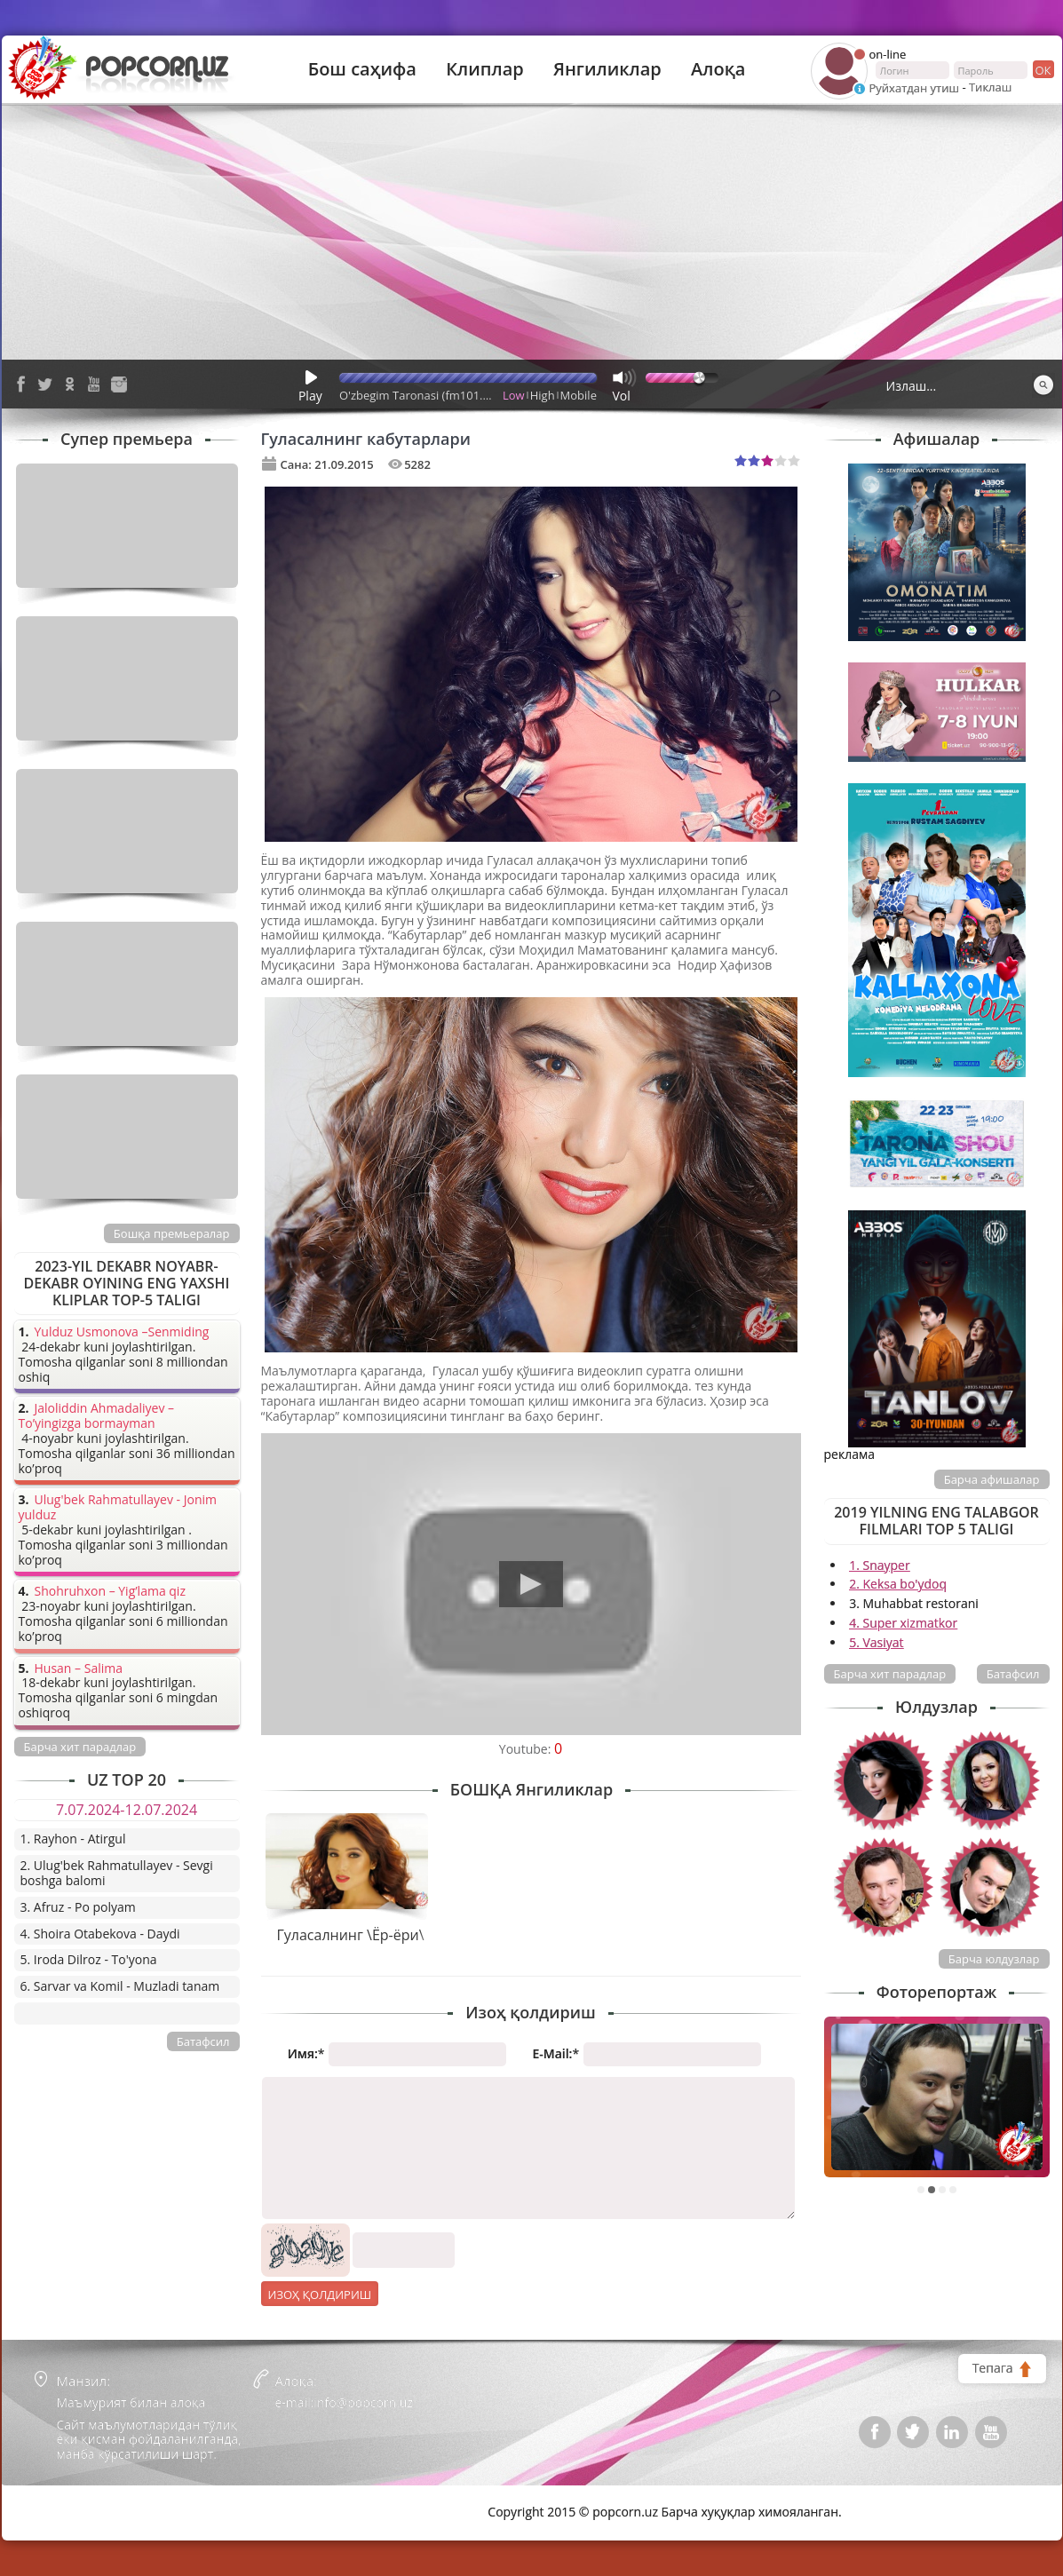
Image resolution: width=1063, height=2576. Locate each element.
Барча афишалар (992, 1479)
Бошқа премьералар (172, 1233)
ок (1042, 69)
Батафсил (1013, 1674)
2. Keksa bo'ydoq (898, 1583)
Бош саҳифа (362, 69)
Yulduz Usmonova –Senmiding (122, 1332)
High (542, 395)
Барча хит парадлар (890, 1674)
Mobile (578, 395)
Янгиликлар (607, 69)
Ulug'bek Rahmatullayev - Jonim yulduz (118, 1508)
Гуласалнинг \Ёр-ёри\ (350, 1935)
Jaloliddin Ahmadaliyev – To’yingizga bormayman (97, 1416)
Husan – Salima (79, 1668)
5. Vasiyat (876, 1642)
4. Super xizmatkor (903, 1622)
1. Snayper (879, 1565)
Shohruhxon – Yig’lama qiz (110, 1591)
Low (514, 395)
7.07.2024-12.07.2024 (126, 1809)
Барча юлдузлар (994, 1959)
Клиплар (485, 69)
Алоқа (718, 69)
